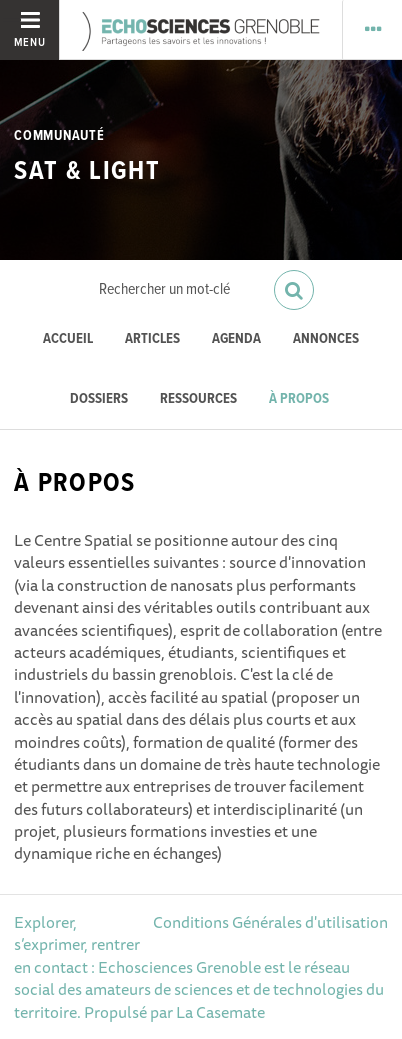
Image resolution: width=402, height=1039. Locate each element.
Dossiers (99, 399)
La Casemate (220, 1012)
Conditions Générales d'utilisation (270, 922)
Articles (152, 339)
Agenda (236, 339)
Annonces (326, 339)
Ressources (198, 399)
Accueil (68, 339)
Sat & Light (87, 172)
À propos (299, 399)
